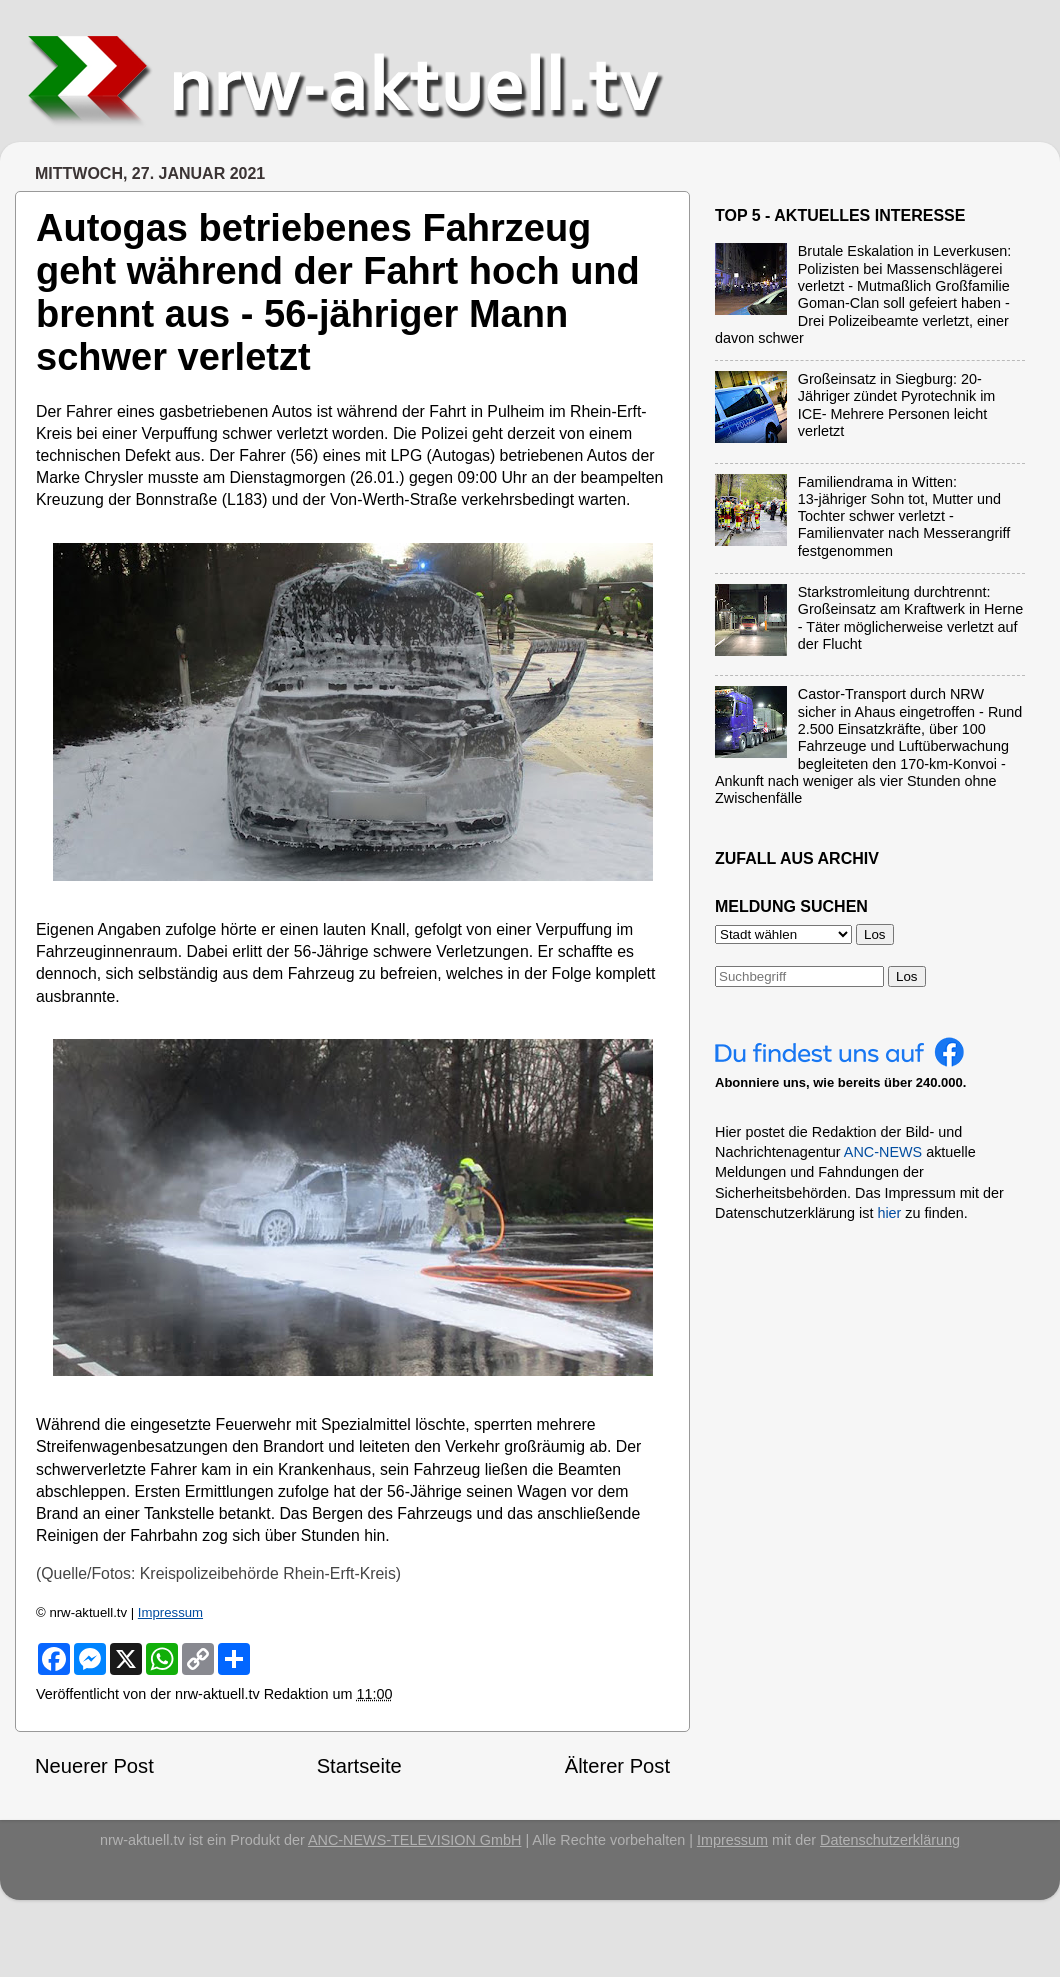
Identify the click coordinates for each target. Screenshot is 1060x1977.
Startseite (359, 1766)
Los (907, 976)
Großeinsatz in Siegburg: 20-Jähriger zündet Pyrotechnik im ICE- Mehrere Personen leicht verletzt (897, 405)
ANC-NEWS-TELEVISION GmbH (415, 1840)
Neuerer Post (94, 1766)
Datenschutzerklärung (890, 1840)
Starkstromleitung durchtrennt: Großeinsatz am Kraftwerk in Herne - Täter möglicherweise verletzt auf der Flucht (911, 618)
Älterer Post (617, 1766)
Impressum (170, 1612)
